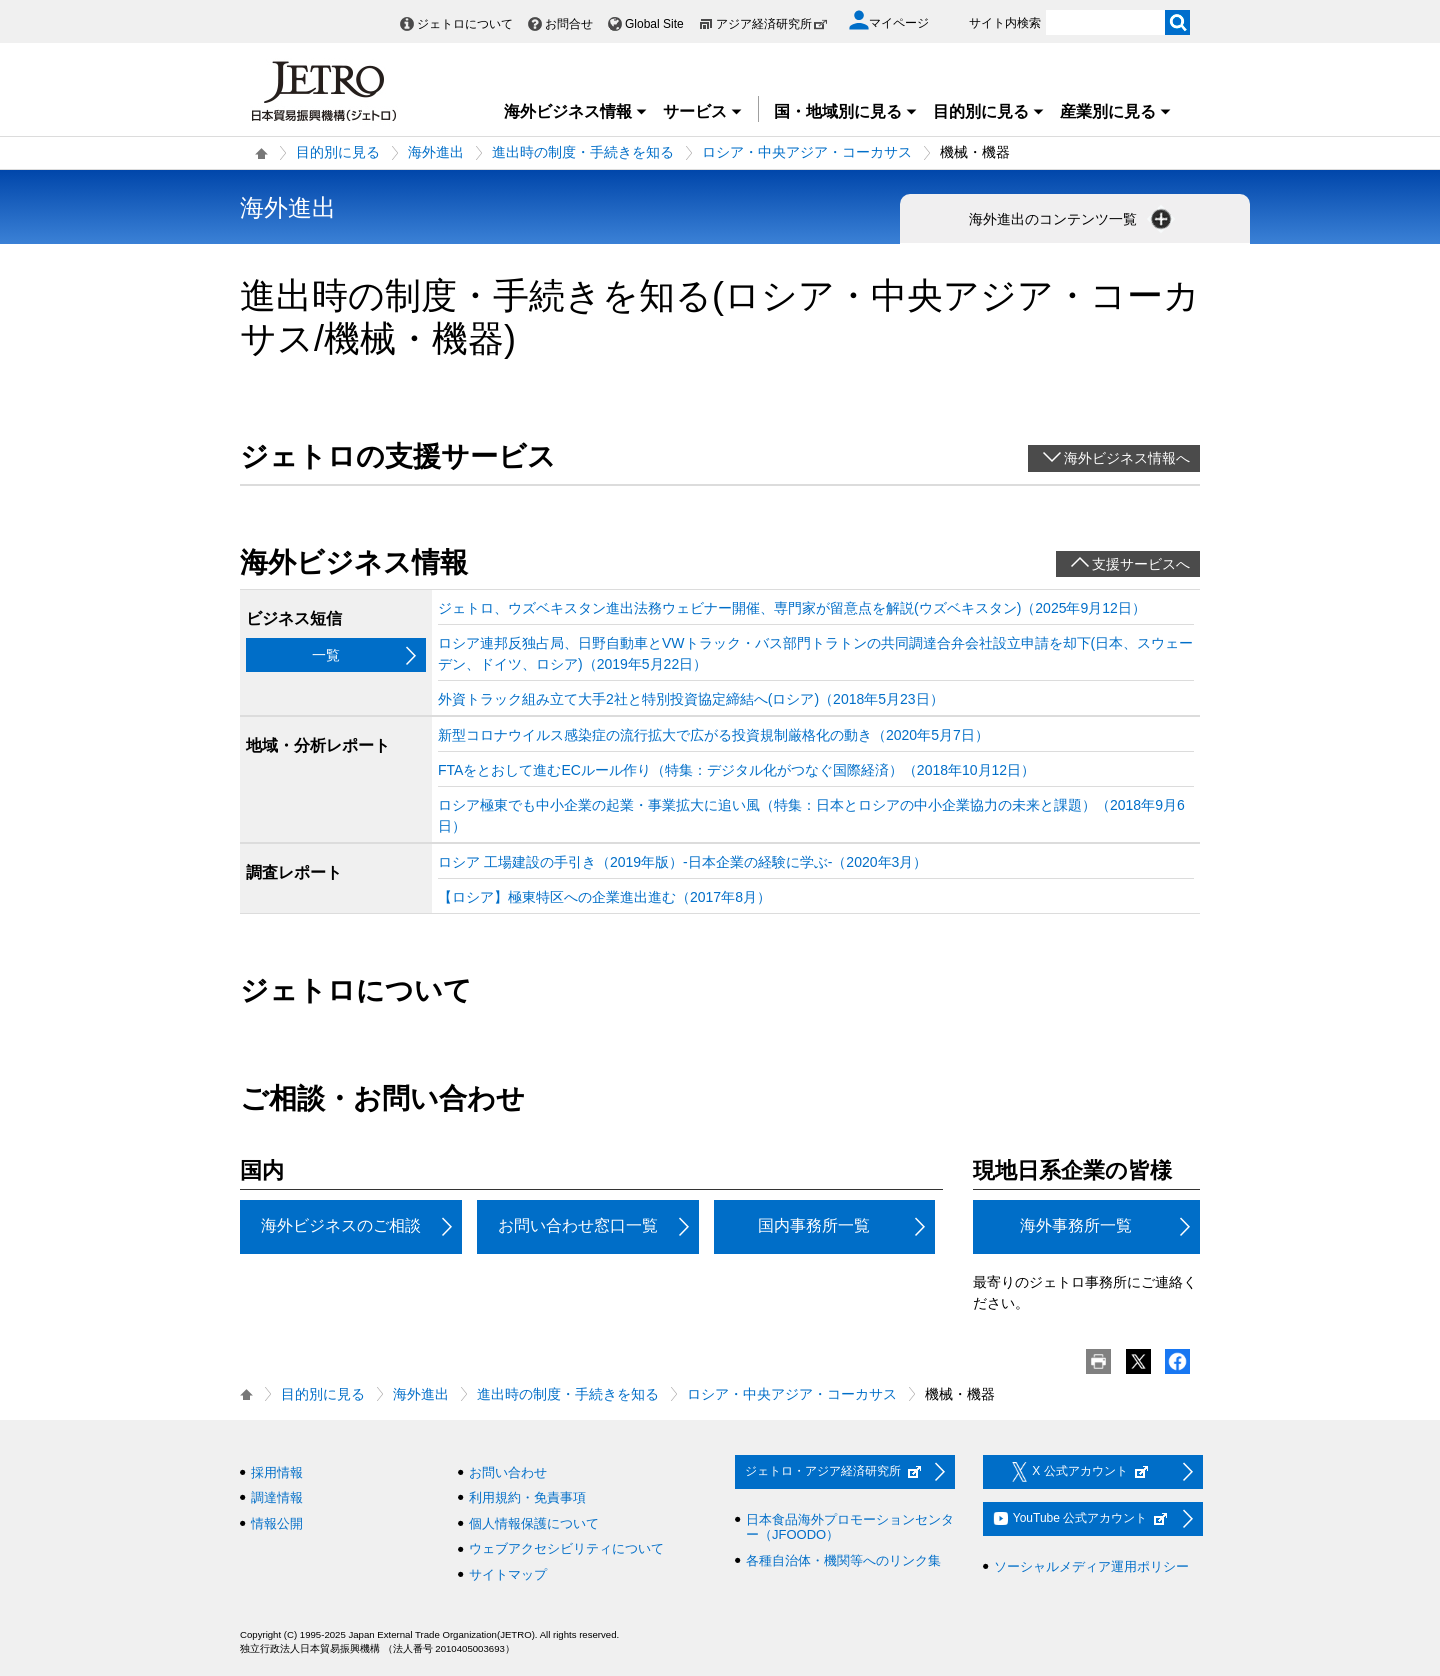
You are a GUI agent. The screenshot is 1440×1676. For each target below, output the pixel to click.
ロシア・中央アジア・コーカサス (807, 152)
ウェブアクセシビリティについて (566, 1548)
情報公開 (277, 1523)
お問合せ (569, 24)
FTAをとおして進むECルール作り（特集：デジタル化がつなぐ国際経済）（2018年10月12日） (736, 770)
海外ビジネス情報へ (1127, 458)
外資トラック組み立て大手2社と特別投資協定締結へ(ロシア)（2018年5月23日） (691, 699)
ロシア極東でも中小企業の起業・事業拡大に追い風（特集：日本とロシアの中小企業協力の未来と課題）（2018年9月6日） (811, 815)
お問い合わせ (508, 1472)
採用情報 (277, 1472)
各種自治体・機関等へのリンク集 (843, 1560)
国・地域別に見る (846, 111)
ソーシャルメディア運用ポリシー (1091, 1566)
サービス (703, 111)
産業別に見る (1116, 111)
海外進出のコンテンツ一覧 (1072, 219)
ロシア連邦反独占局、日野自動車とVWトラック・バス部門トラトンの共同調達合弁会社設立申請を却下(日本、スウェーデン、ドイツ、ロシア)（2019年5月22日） (815, 653)
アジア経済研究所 (772, 24)
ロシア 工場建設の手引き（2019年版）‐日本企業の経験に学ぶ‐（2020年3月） (682, 862)
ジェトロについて (465, 24)
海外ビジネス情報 (576, 111)
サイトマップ (508, 1574)
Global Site (654, 24)
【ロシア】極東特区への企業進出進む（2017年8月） (604, 897)
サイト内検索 (1005, 23)
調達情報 (277, 1497)
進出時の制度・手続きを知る (583, 152)
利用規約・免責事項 (527, 1497)
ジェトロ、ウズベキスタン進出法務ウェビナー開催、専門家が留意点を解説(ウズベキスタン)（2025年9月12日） (792, 608)
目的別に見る (989, 111)
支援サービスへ (1141, 564)
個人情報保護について (534, 1523)
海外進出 (436, 152)
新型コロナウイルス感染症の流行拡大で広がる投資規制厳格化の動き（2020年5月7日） (713, 735)
